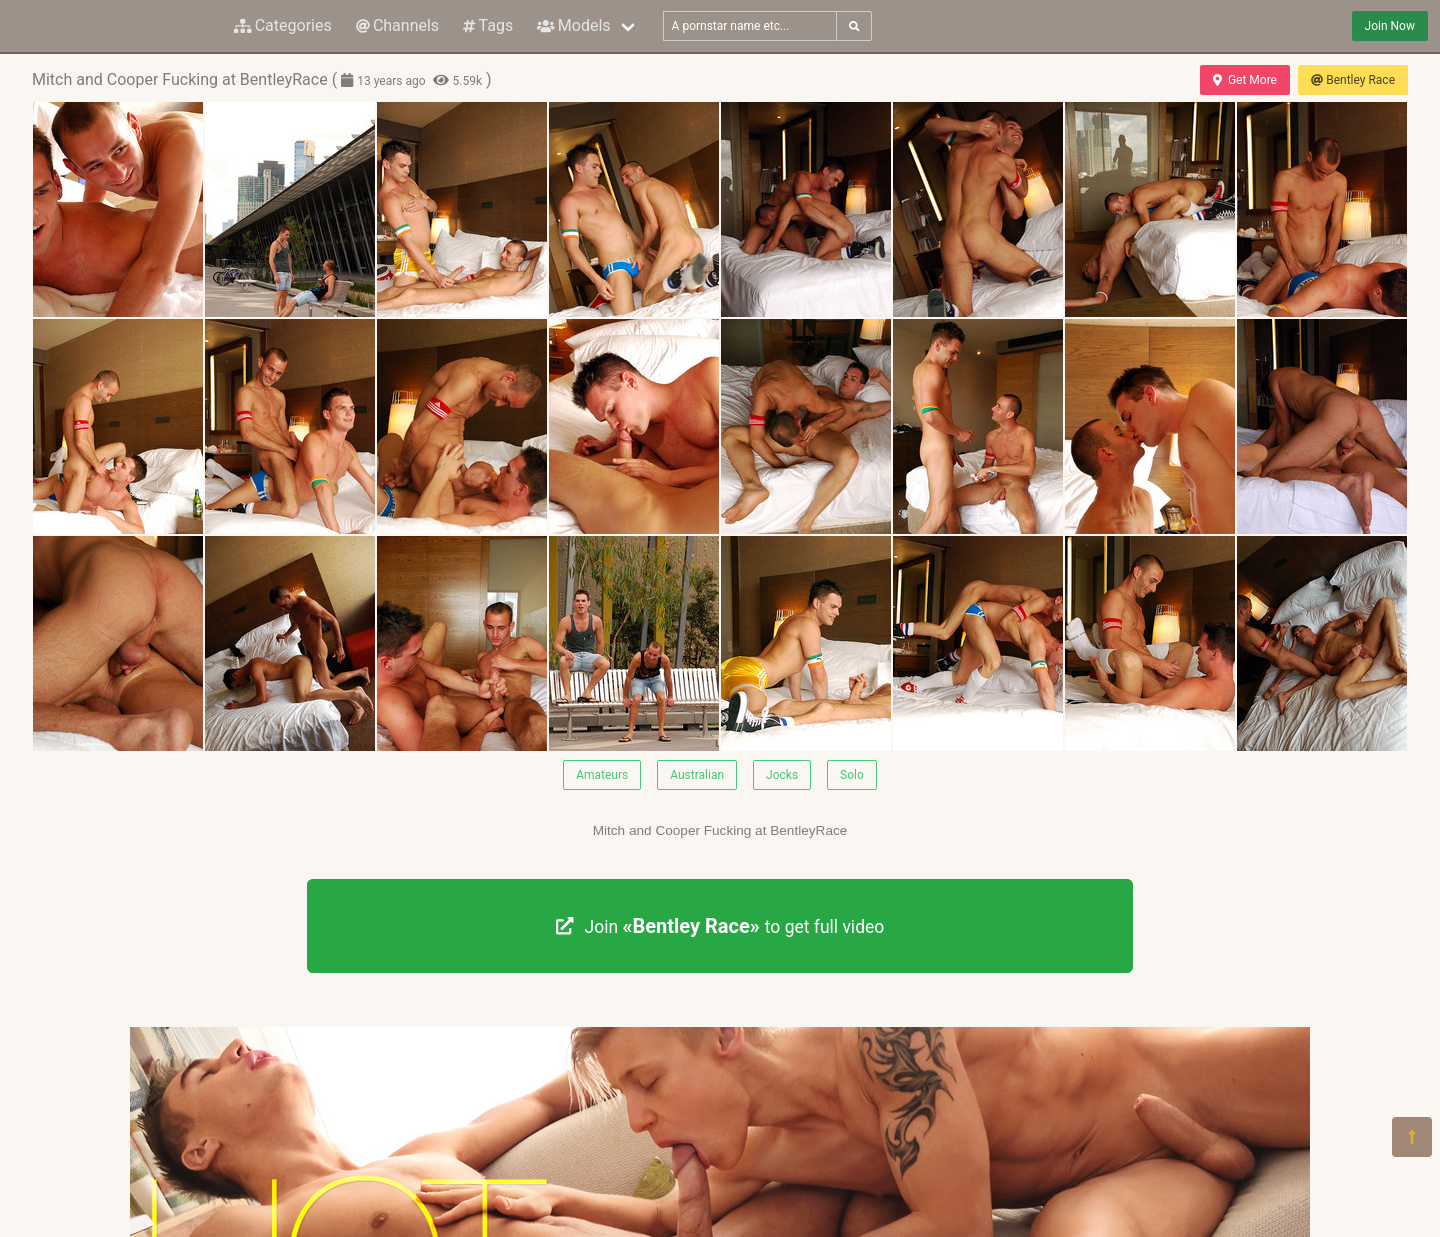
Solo (852, 775)
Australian (697, 775)
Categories (283, 25)
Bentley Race (1353, 80)
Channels (397, 25)
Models (573, 25)
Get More (1245, 80)
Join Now (1390, 26)
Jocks (782, 775)
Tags (488, 25)
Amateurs (602, 775)
